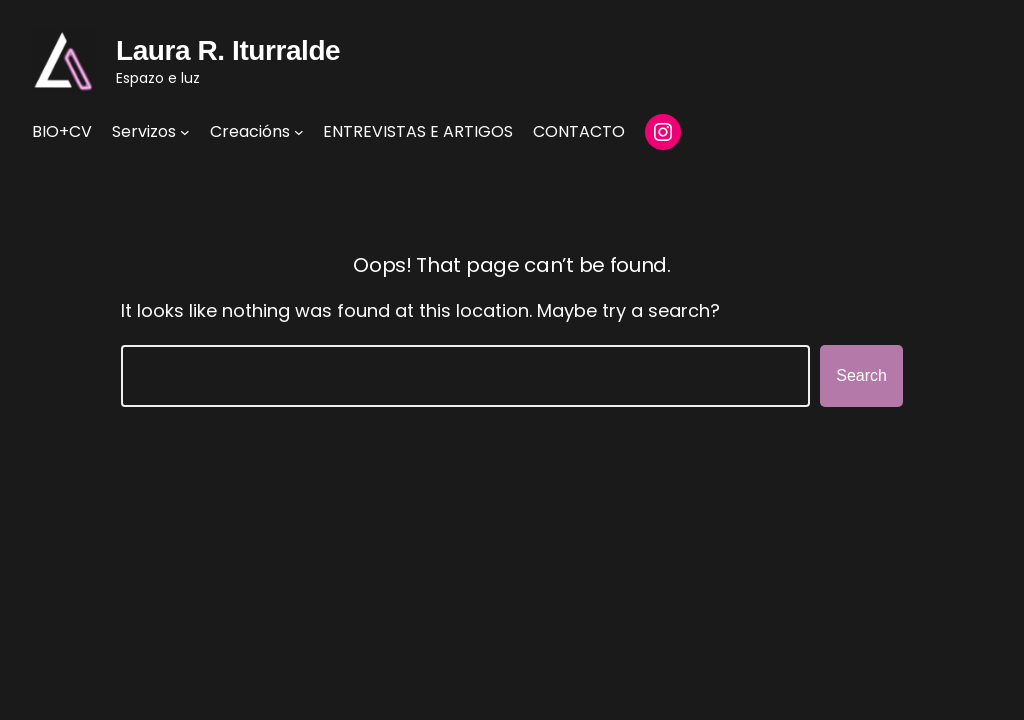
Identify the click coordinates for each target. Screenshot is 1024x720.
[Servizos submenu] (185, 132)
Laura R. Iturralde (228, 50)
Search (861, 375)
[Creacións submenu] (299, 132)
